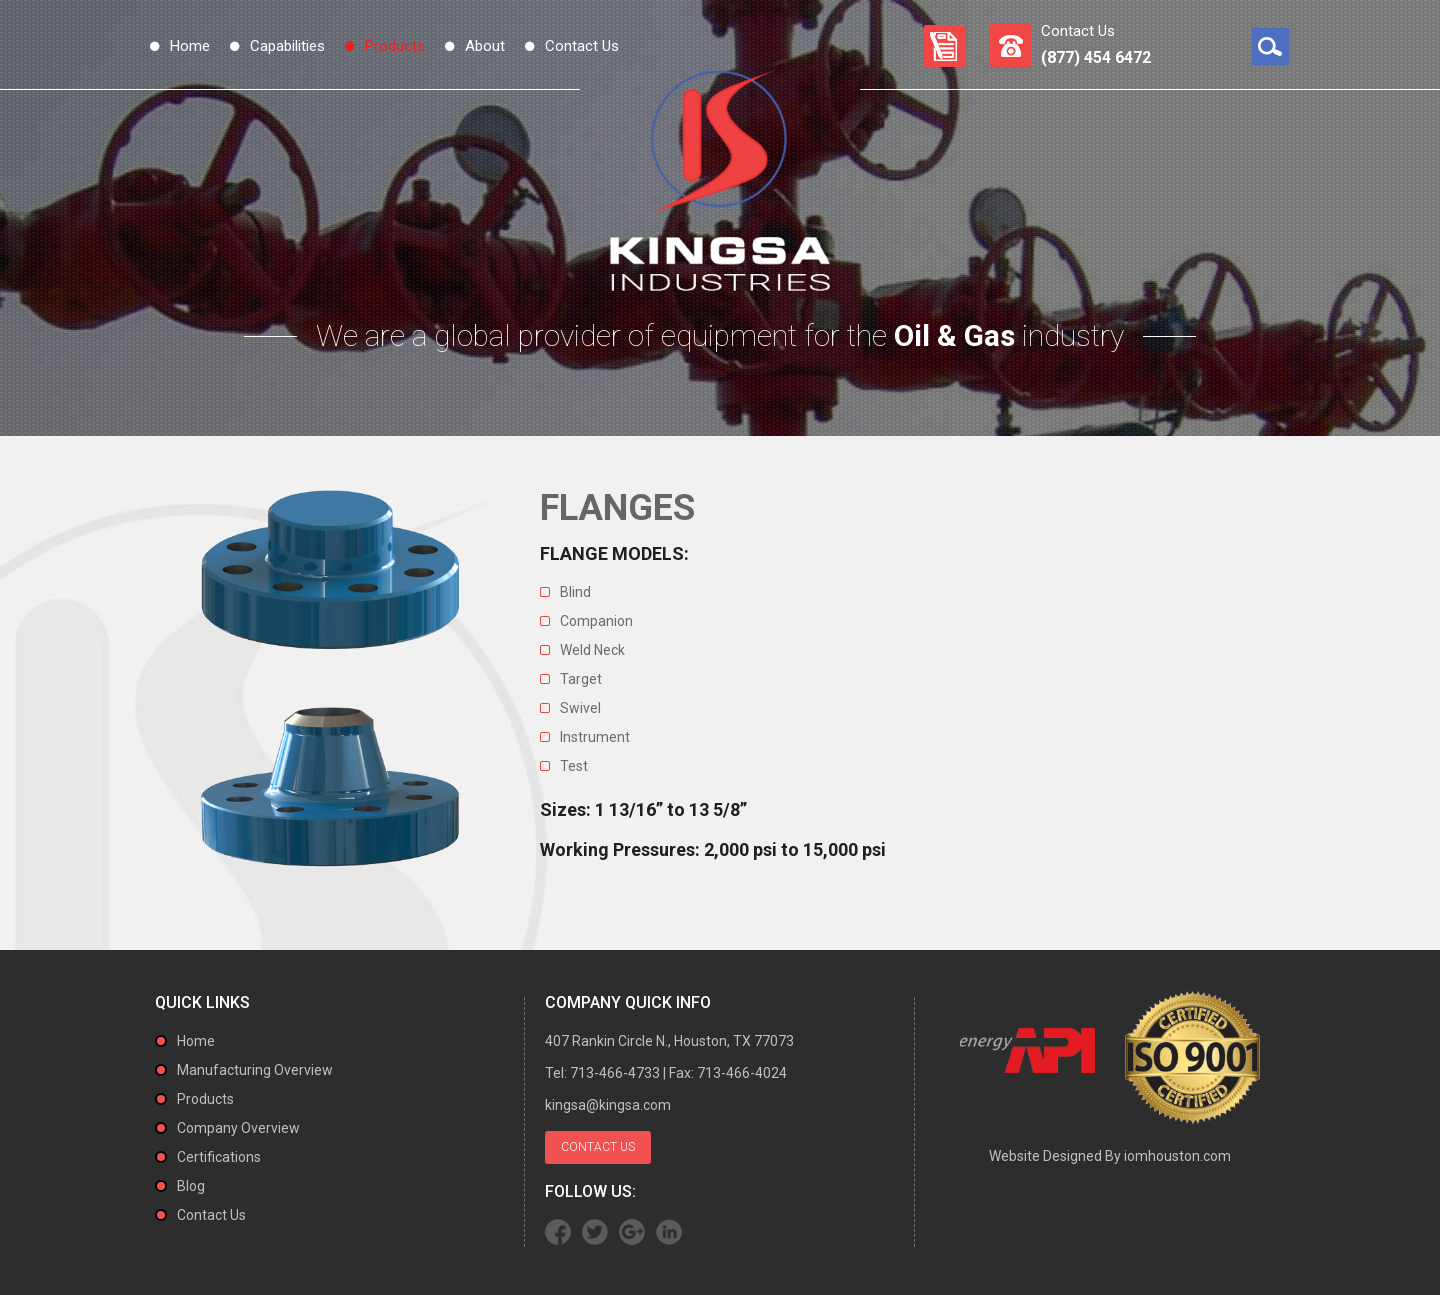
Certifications (219, 1157)
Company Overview (238, 1128)
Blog (191, 1186)
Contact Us (582, 46)
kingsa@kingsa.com (608, 1105)
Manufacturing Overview (255, 1070)
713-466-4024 (742, 1073)
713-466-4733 (615, 1073)
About (485, 46)
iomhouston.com (1177, 1156)
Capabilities (287, 46)
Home (190, 46)
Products (395, 46)
